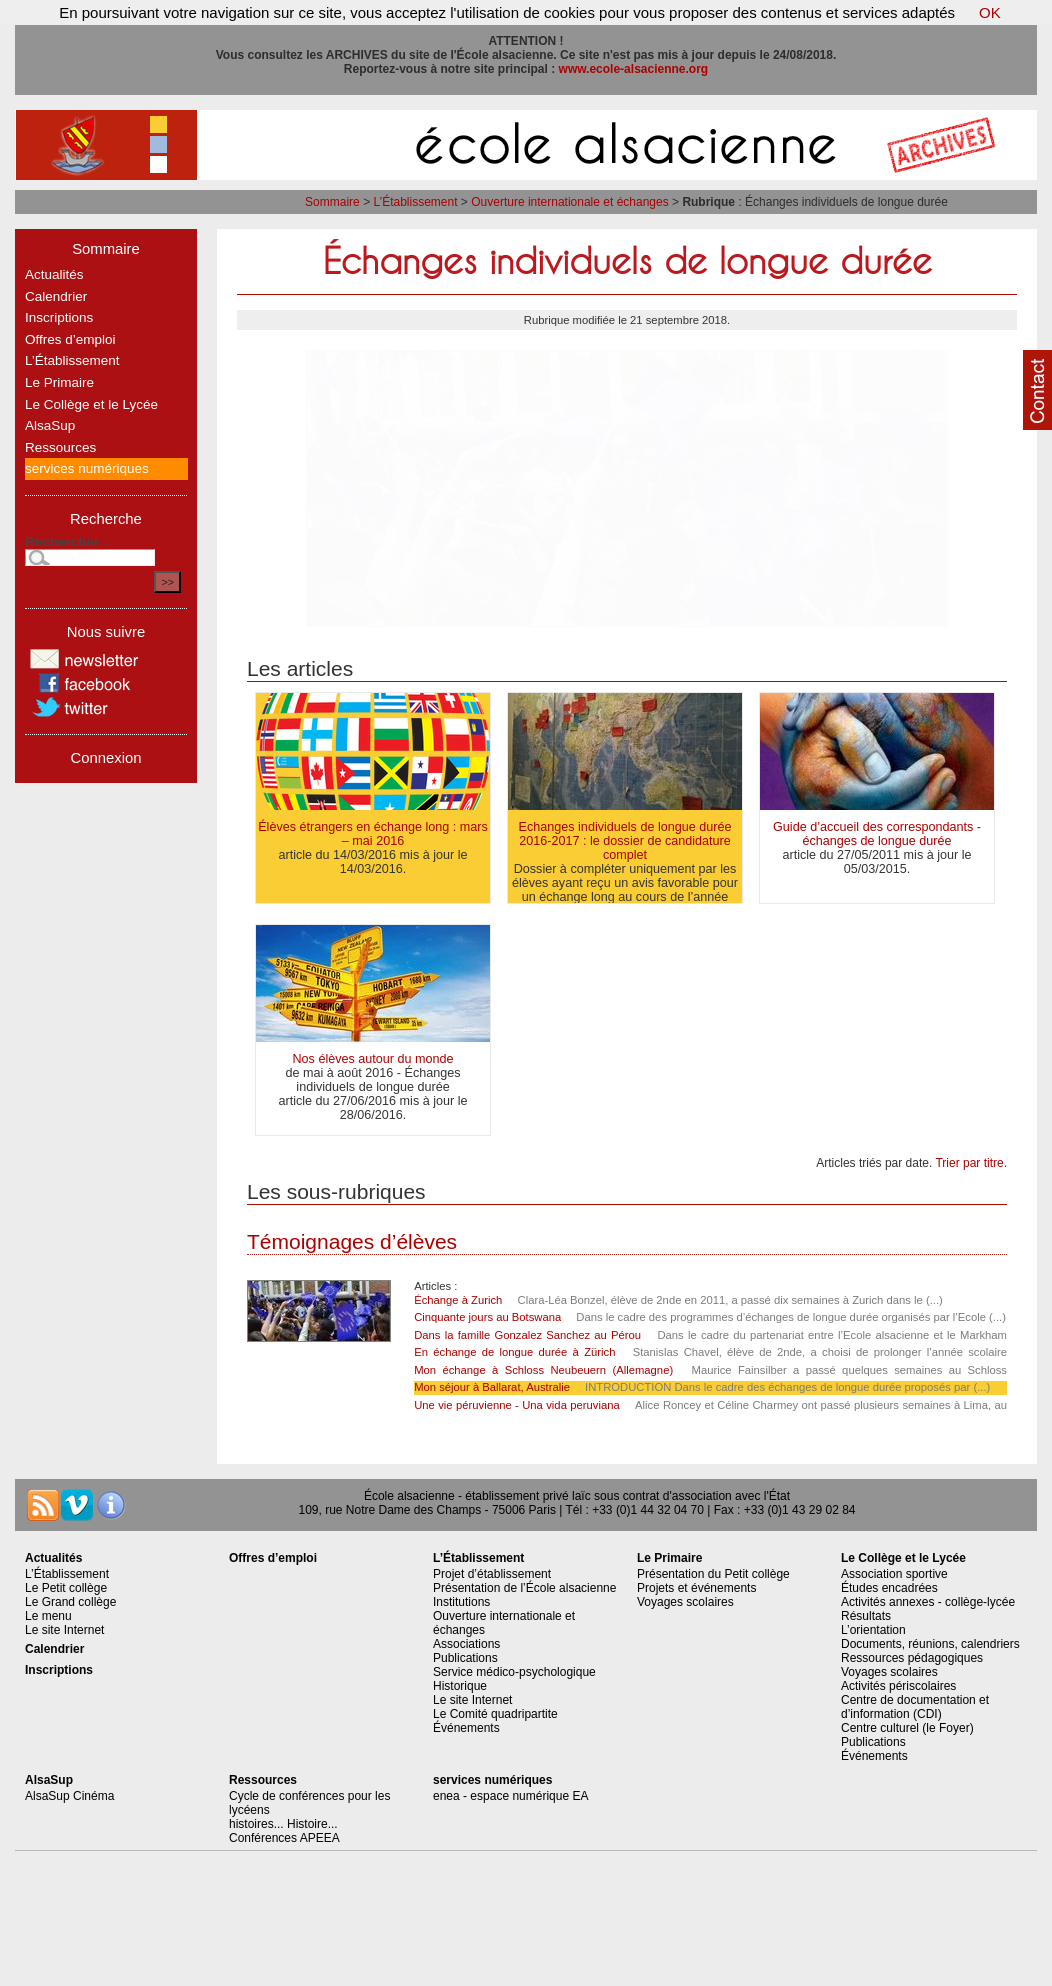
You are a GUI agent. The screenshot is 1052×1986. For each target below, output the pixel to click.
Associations (466, 1644)
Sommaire (332, 202)
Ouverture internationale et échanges (569, 202)
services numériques (87, 468)
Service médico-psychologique (514, 1672)
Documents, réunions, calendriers (930, 1644)
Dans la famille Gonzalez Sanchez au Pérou (527, 1335)
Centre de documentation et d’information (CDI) (915, 1707)
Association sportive (894, 1574)
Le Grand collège (70, 1602)
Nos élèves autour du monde (372, 1059)
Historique (460, 1686)
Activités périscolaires (898, 1686)
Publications (465, 1658)
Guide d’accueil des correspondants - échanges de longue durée (877, 834)
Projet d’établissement (492, 1574)
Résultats (866, 1616)
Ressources (60, 447)
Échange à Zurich (458, 1300)
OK (990, 12)
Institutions (461, 1602)
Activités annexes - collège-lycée (928, 1602)
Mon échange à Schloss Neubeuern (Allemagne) (543, 1370)
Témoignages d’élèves (352, 1241)
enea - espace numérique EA (510, 1796)
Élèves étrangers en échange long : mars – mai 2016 (373, 834)
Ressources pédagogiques (912, 1658)
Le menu (48, 1616)
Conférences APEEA (284, 1838)
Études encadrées (889, 1588)
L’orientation (873, 1630)
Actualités (54, 274)
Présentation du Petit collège (713, 1574)
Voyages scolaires (685, 1602)
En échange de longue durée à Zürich (517, 1352)
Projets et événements (696, 1588)
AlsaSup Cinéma (69, 1796)
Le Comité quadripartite (495, 1714)
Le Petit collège (66, 1588)
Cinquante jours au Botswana (487, 1317)
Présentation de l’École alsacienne (524, 1588)
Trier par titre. (971, 1163)
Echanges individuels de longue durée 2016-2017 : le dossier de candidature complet (625, 841)
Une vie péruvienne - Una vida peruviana (517, 1405)
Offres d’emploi (70, 339)
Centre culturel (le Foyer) (907, 1728)
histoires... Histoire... (283, 1824)
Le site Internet (64, 1630)
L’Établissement (415, 202)
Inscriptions (59, 317)
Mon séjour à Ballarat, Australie (492, 1387)
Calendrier (56, 296)
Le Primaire (59, 382)
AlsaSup (50, 425)
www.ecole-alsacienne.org (634, 69)
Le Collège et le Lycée (91, 404)
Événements (466, 1728)
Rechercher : (66, 541)
